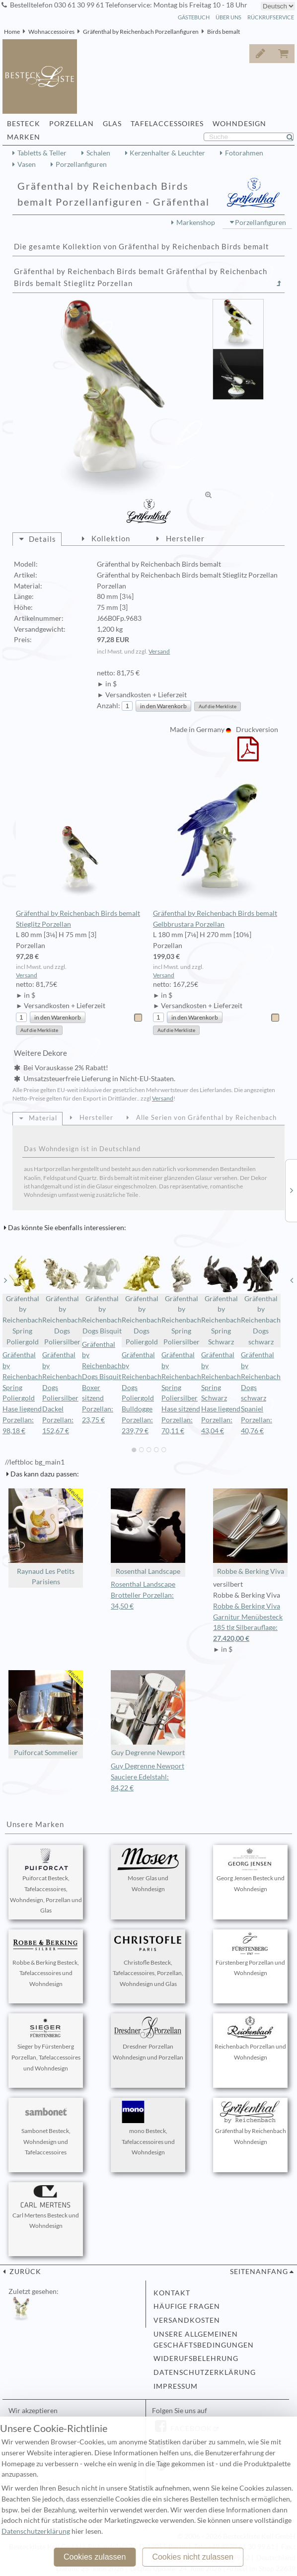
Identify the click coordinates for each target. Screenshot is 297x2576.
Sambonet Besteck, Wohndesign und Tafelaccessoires (45, 2128)
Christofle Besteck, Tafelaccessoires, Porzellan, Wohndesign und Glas (148, 1960)
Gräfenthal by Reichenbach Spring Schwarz (221, 1300)
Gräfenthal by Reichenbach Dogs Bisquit (102, 1294)
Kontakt (171, 2293)
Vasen (26, 164)
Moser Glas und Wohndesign (148, 1870)
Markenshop (195, 222)
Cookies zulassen (95, 2557)
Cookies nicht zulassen (192, 2557)
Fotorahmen (244, 153)
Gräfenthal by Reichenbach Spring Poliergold (22, 1300)
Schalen (98, 153)
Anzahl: (108, 706)
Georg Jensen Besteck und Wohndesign (251, 1870)
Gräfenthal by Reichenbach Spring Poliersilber (181, 1300)
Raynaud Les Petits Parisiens (45, 1537)
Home (12, 31)
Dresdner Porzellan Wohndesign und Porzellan (148, 2038)
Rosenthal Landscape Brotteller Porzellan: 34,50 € (143, 1595)
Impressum (175, 2386)
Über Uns (228, 17)
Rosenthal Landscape (148, 1531)
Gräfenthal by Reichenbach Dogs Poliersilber (62, 1300)
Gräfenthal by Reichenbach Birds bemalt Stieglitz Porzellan (80, 852)
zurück (24, 2272)
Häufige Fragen (186, 2306)
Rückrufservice (270, 17)
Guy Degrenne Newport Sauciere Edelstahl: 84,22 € (147, 1777)
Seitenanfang (259, 2272)
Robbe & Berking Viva (250, 1531)
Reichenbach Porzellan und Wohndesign (250, 2038)
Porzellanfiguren (81, 164)
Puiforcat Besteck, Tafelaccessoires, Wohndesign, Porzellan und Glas (46, 1881)
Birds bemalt (223, 31)
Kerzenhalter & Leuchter (167, 153)
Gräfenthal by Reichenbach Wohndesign (250, 2123)
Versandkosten (186, 2320)
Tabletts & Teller (42, 153)
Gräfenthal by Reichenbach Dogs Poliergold (141, 1300)
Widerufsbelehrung (195, 2358)
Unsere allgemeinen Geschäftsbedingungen (203, 2339)
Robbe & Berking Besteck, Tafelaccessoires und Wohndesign (45, 1960)
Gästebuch (194, 17)
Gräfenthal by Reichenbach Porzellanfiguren (141, 31)
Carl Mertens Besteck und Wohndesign (45, 2207)
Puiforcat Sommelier (45, 1713)
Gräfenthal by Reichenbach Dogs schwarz (261, 1300)
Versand (159, 651)
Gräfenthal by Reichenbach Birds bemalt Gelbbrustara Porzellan (217, 852)
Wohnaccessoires (51, 31)
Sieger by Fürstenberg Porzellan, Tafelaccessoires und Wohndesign (45, 2044)
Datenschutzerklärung (204, 2372)
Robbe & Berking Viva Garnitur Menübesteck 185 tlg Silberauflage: (250, 1623)
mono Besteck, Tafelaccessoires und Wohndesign (148, 2128)
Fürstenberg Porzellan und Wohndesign (250, 1954)
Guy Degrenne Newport (148, 1713)
